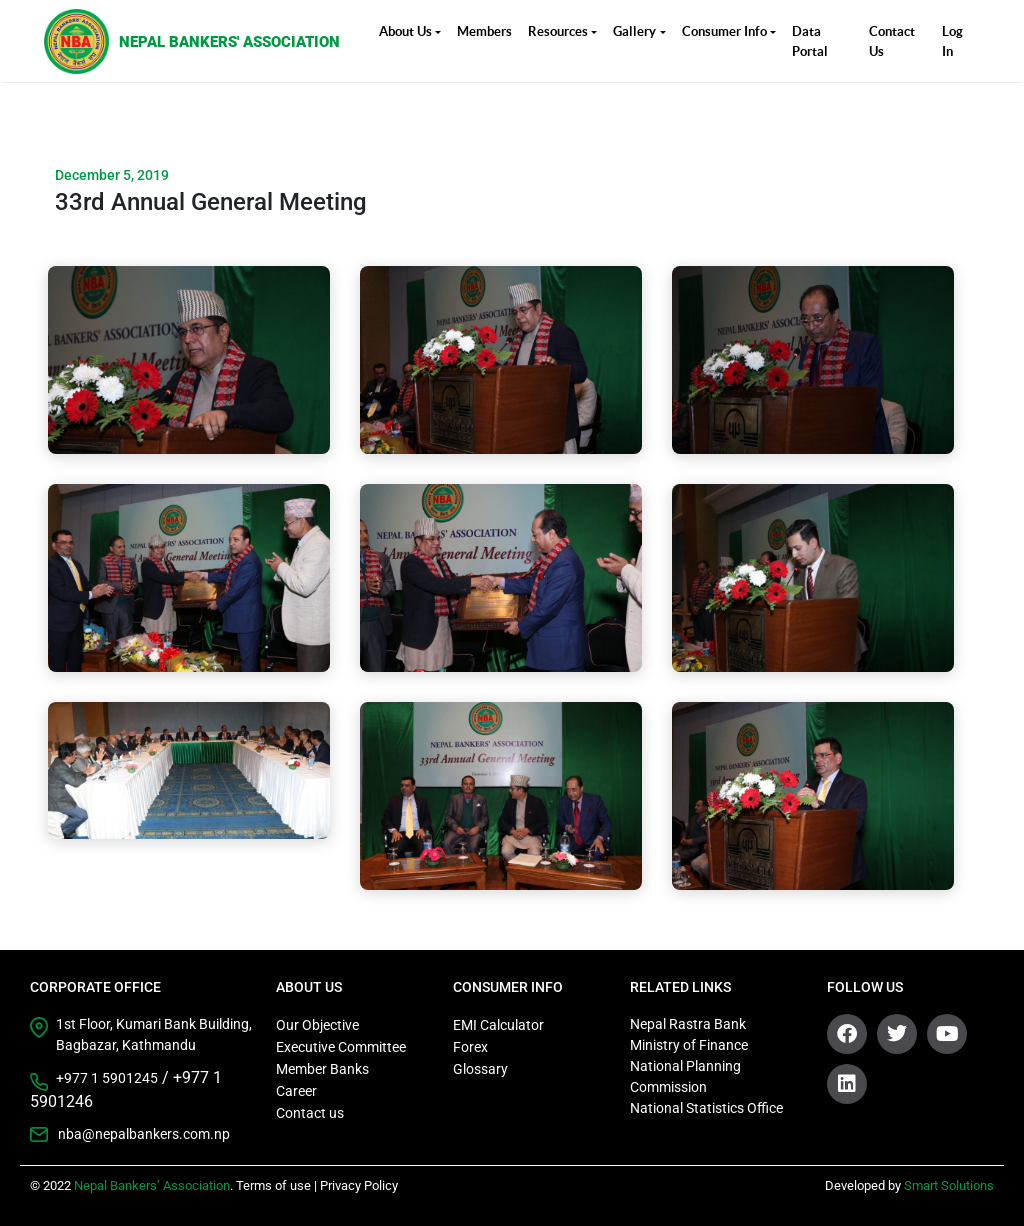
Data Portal (810, 41)
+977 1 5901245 (107, 1078)
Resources (558, 31)
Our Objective (317, 1025)
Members (484, 31)
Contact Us (892, 41)
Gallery (634, 31)
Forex (470, 1047)
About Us (405, 31)
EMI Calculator (498, 1025)
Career (296, 1091)
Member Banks (322, 1069)
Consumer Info (724, 31)
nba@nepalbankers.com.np (144, 1134)
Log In (952, 41)
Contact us (310, 1113)
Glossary (480, 1069)
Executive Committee (341, 1047)
